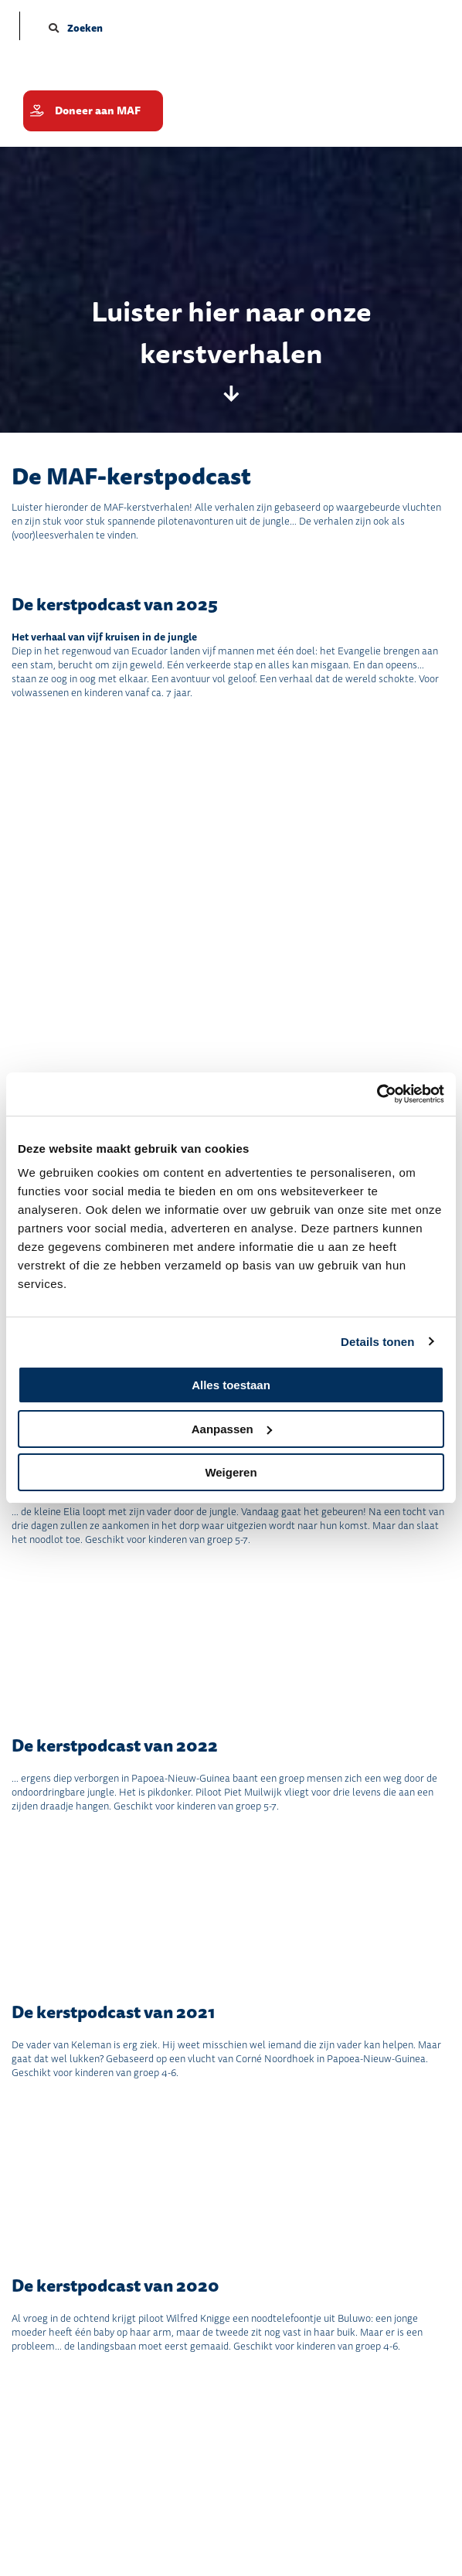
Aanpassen (232, 1429)
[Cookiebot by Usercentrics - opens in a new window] (376, 1094)
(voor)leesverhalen (52, 535)
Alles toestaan (231, 1385)
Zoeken (76, 28)
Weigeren (230, 1472)
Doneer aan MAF (98, 111)
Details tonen (377, 1341)
